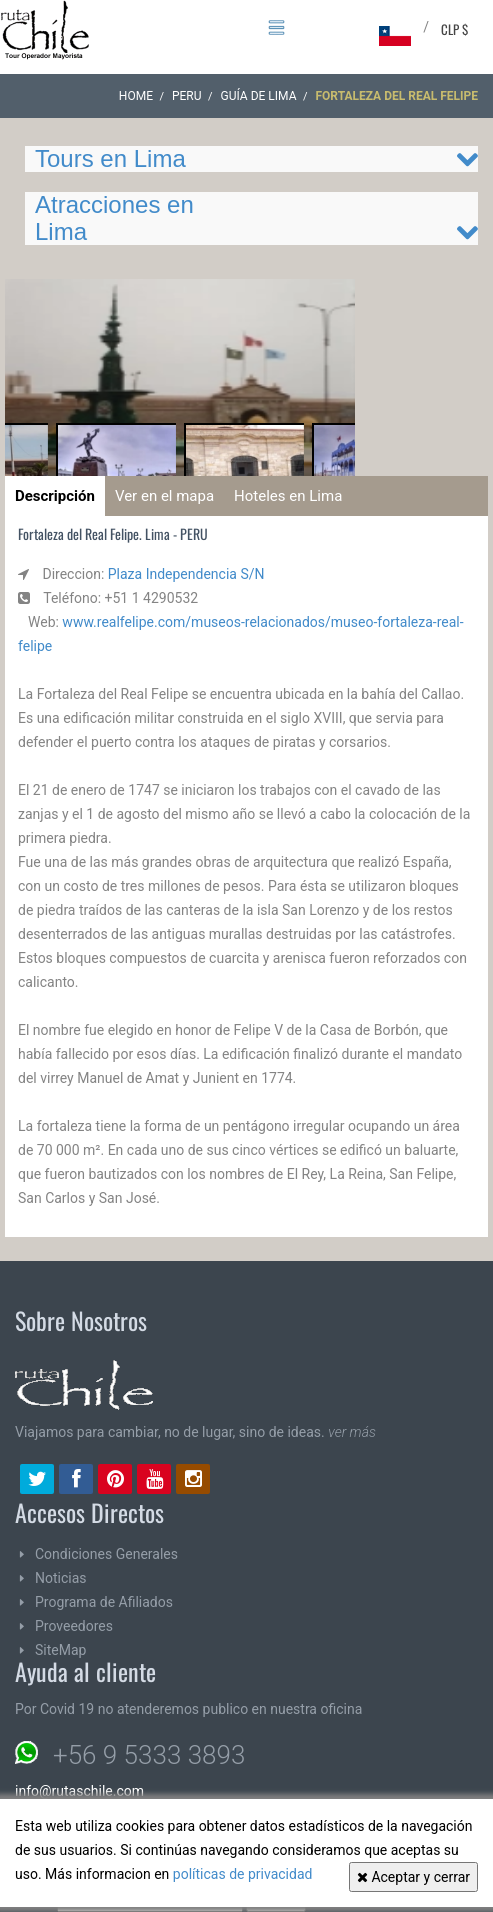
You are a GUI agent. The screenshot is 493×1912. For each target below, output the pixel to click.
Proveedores (74, 1626)
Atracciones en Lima (114, 217)
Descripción (55, 496)
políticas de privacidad (243, 1874)
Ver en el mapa (164, 496)
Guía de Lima (259, 96)
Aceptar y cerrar (413, 1877)
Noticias (61, 1578)
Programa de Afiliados (104, 1602)
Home (136, 96)
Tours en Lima (110, 158)
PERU (187, 96)
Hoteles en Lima (288, 496)
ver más (352, 1432)
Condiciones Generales (106, 1554)
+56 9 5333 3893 (149, 1755)
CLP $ (454, 29)
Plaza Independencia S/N (186, 574)
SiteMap (60, 1650)
